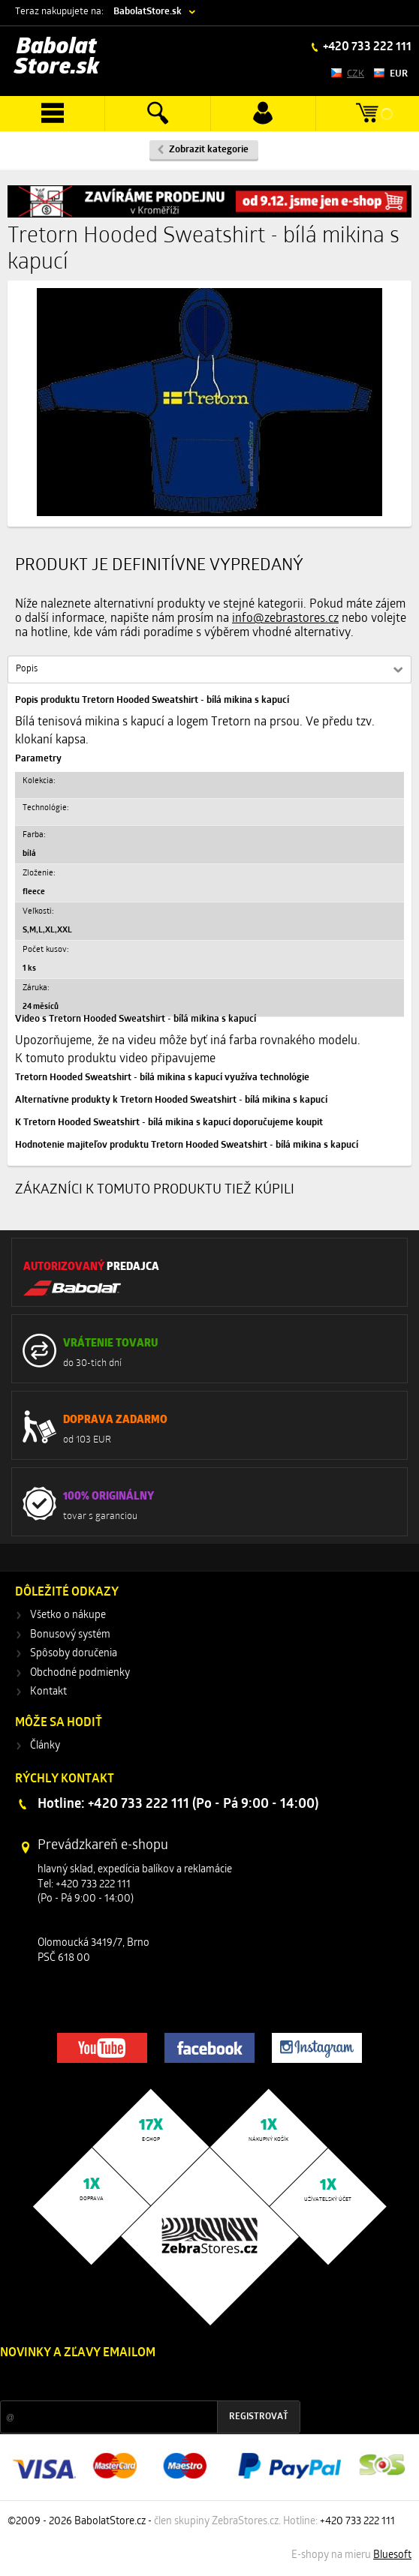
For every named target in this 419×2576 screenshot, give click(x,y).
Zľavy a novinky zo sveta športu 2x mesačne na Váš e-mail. (130, 2381)
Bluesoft (392, 2555)
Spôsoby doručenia (73, 1653)
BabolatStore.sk (147, 12)
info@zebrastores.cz (285, 619)
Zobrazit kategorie (209, 150)
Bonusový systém (70, 1635)
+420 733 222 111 (366, 47)
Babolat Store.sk (56, 57)
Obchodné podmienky (80, 1673)
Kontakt (48, 1692)
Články (45, 1746)
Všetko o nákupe (68, 1615)
